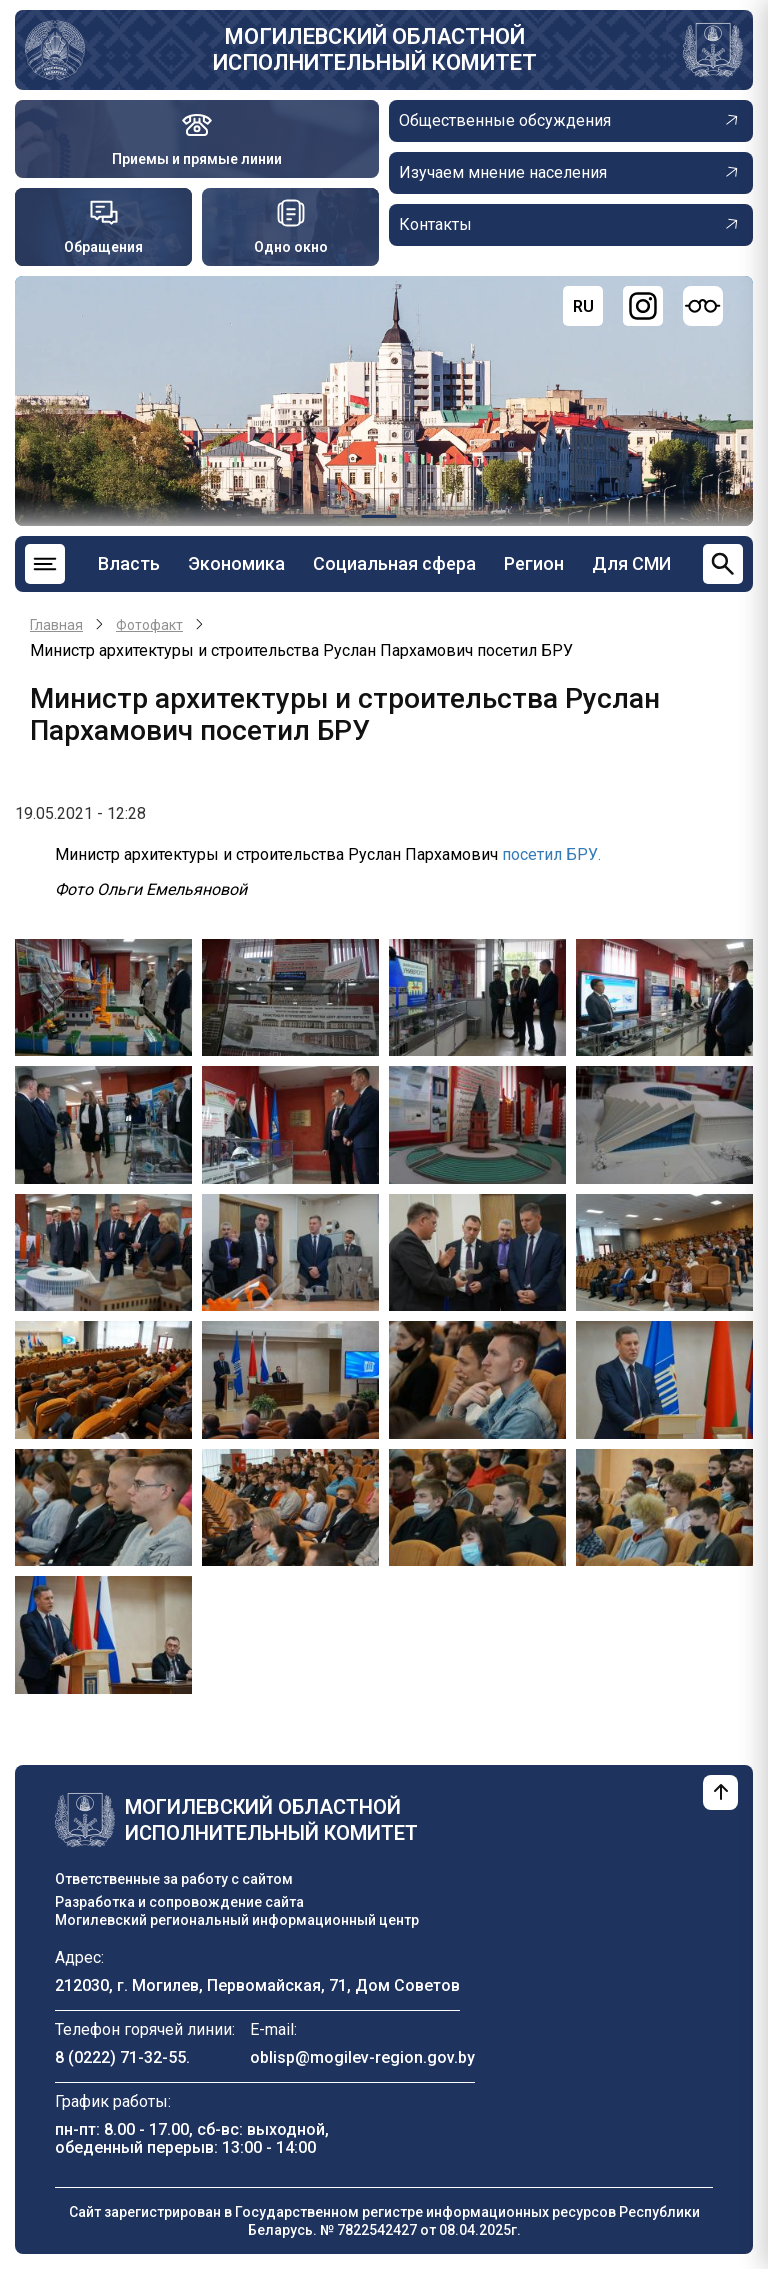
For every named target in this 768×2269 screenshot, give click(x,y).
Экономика (236, 563)
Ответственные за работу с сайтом (174, 1879)
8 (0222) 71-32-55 (120, 2057)
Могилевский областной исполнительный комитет (375, 49)
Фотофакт (149, 625)
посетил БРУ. (551, 854)
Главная (56, 625)
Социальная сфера (394, 563)
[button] (103, 996)
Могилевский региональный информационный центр (237, 1920)
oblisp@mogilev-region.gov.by (362, 2057)
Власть (129, 563)
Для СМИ (631, 563)
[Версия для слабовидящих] (703, 306)
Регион (534, 563)
